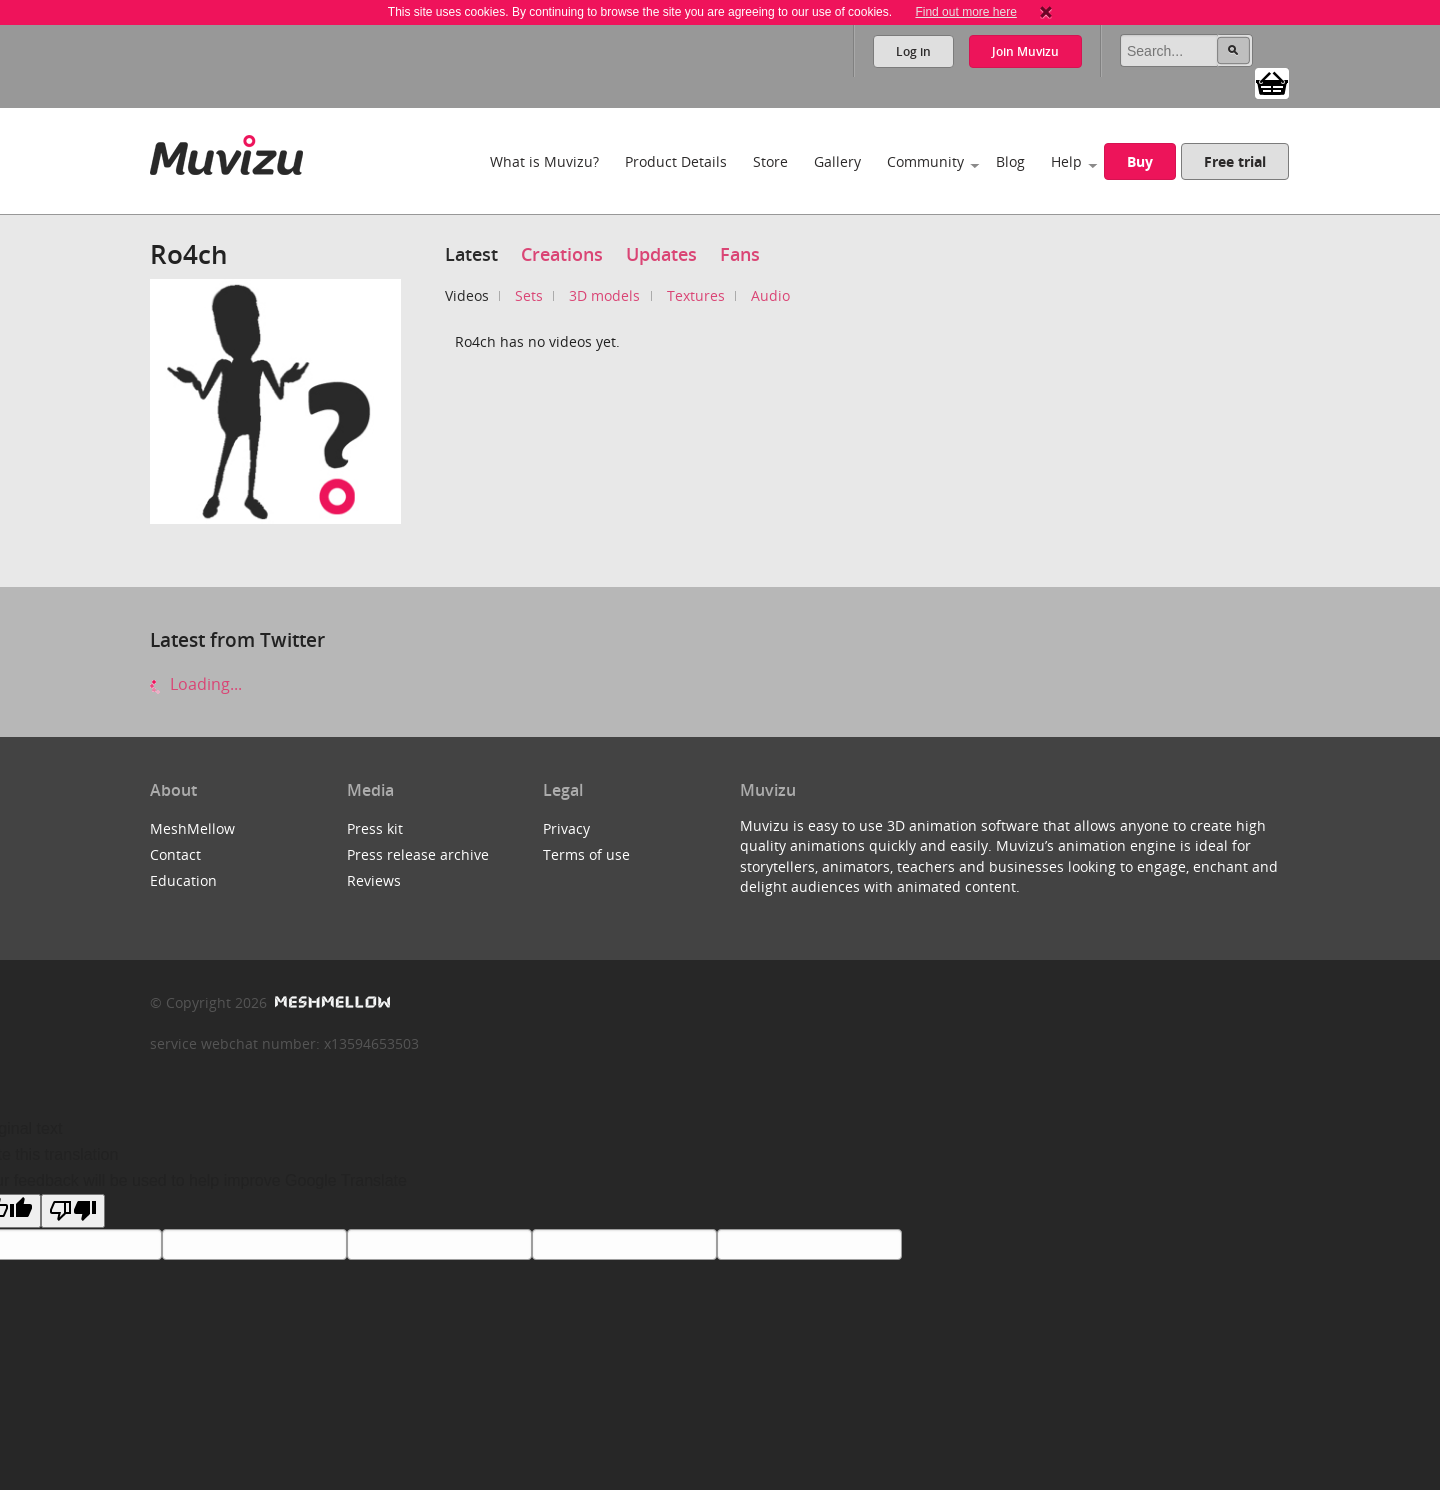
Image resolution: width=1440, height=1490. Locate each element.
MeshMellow (192, 828)
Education (183, 880)
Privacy (566, 828)
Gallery (837, 161)
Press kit (375, 828)
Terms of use (586, 854)
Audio (770, 295)
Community (925, 161)
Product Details (676, 161)
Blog (1010, 161)
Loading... (196, 684)
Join (1025, 51)
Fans (740, 254)
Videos (467, 295)
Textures (696, 295)
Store (770, 161)
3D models (604, 295)
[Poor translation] (73, 1211)
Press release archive (418, 854)
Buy (1140, 161)
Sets (529, 295)
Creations (562, 254)
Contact (175, 854)
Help (1066, 161)
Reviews (374, 880)
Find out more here (965, 12)
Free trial (1235, 161)
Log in (913, 51)
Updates (661, 254)
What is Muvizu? (544, 161)
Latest (471, 254)
